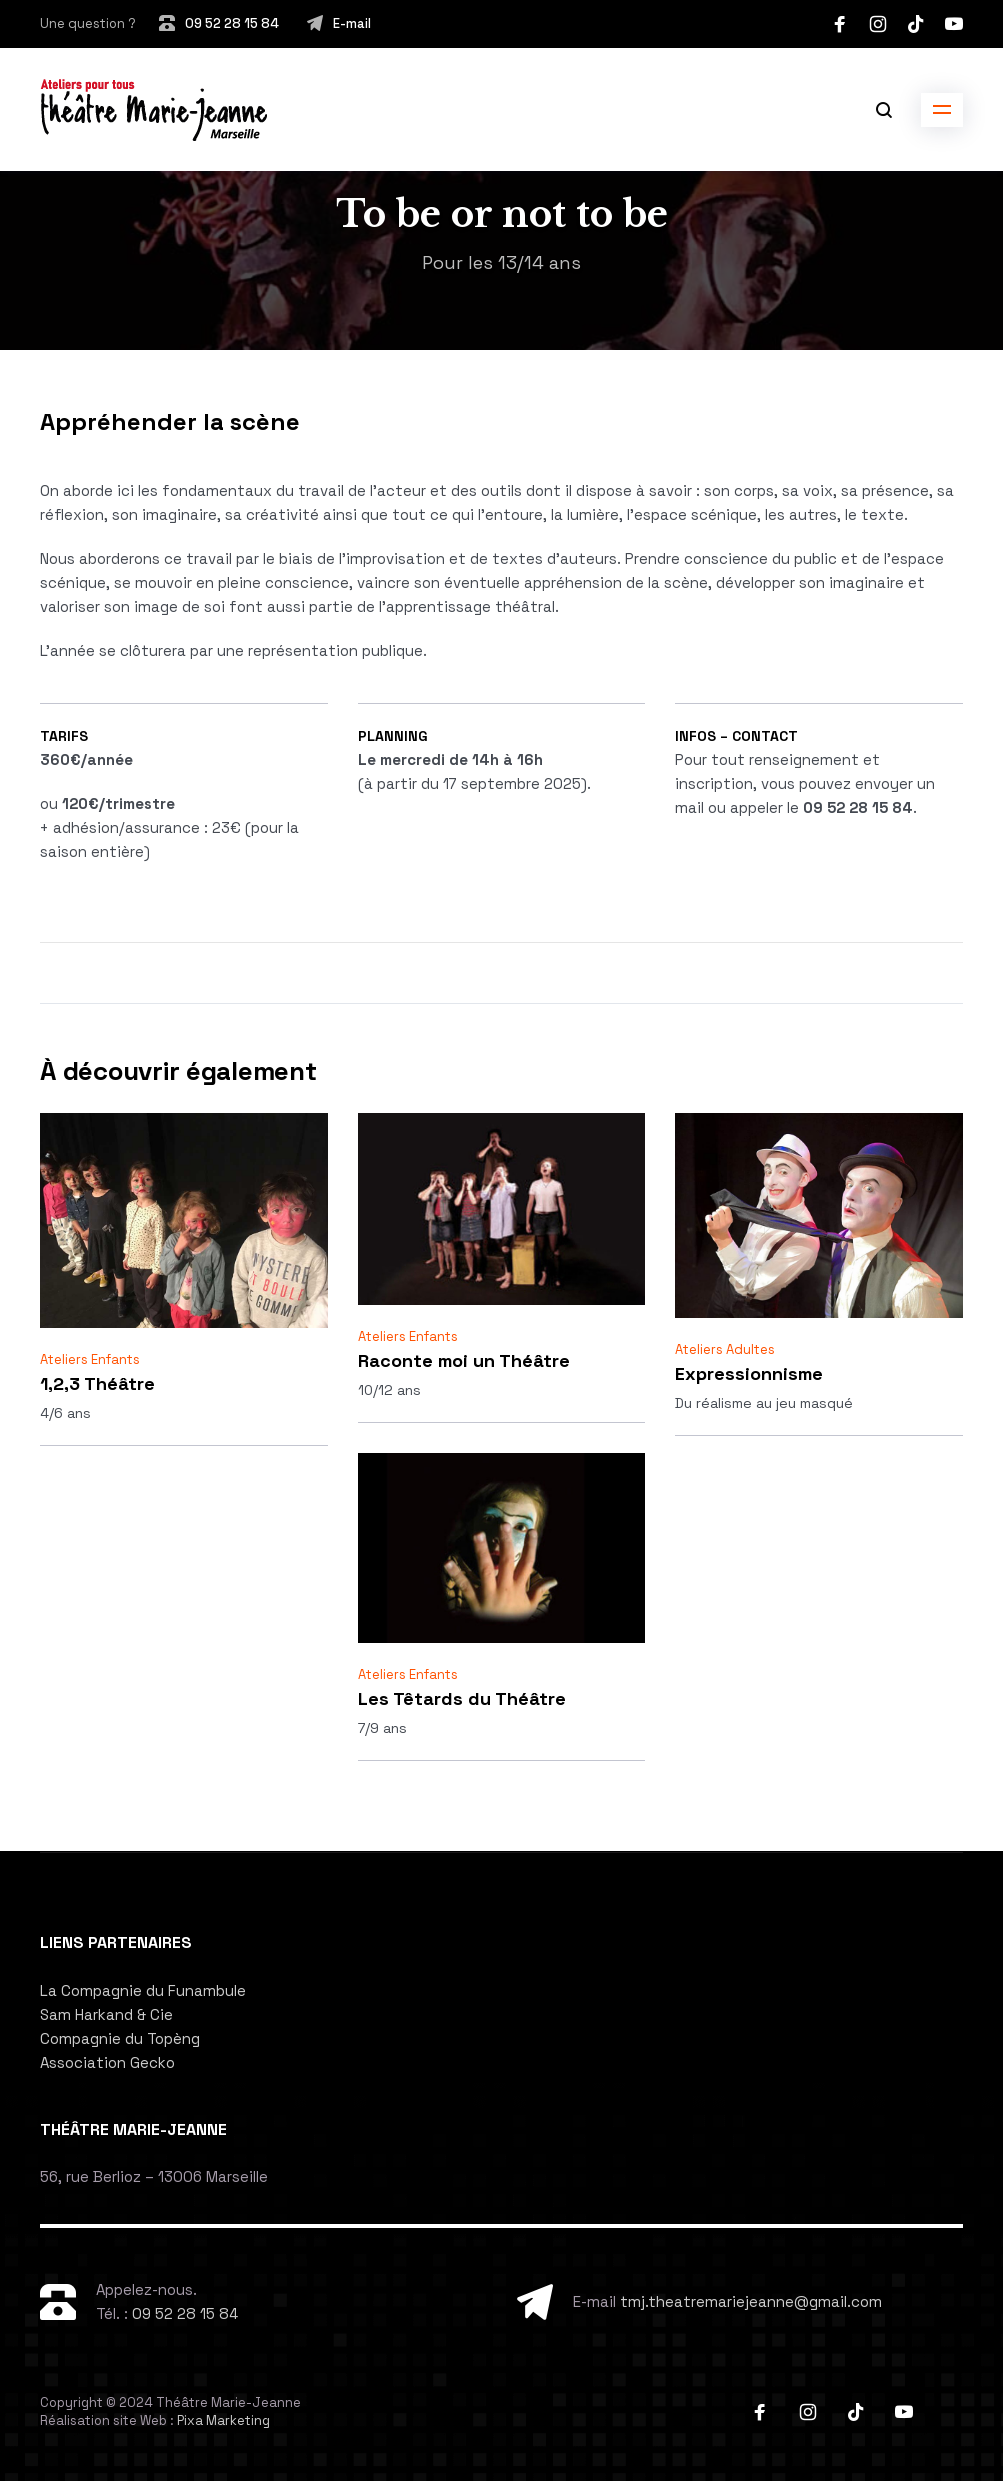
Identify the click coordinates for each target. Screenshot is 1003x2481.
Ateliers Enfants (90, 1359)
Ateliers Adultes (725, 1349)
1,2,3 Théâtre (97, 1383)
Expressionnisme (749, 1373)
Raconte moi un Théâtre (464, 1360)
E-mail (352, 23)
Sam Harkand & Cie (106, 2014)
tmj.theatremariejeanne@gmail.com (751, 2301)
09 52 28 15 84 (232, 23)
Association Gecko (107, 2062)
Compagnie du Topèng (120, 2038)
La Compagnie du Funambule (143, 1990)
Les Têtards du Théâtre (462, 1698)
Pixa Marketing (223, 2420)
